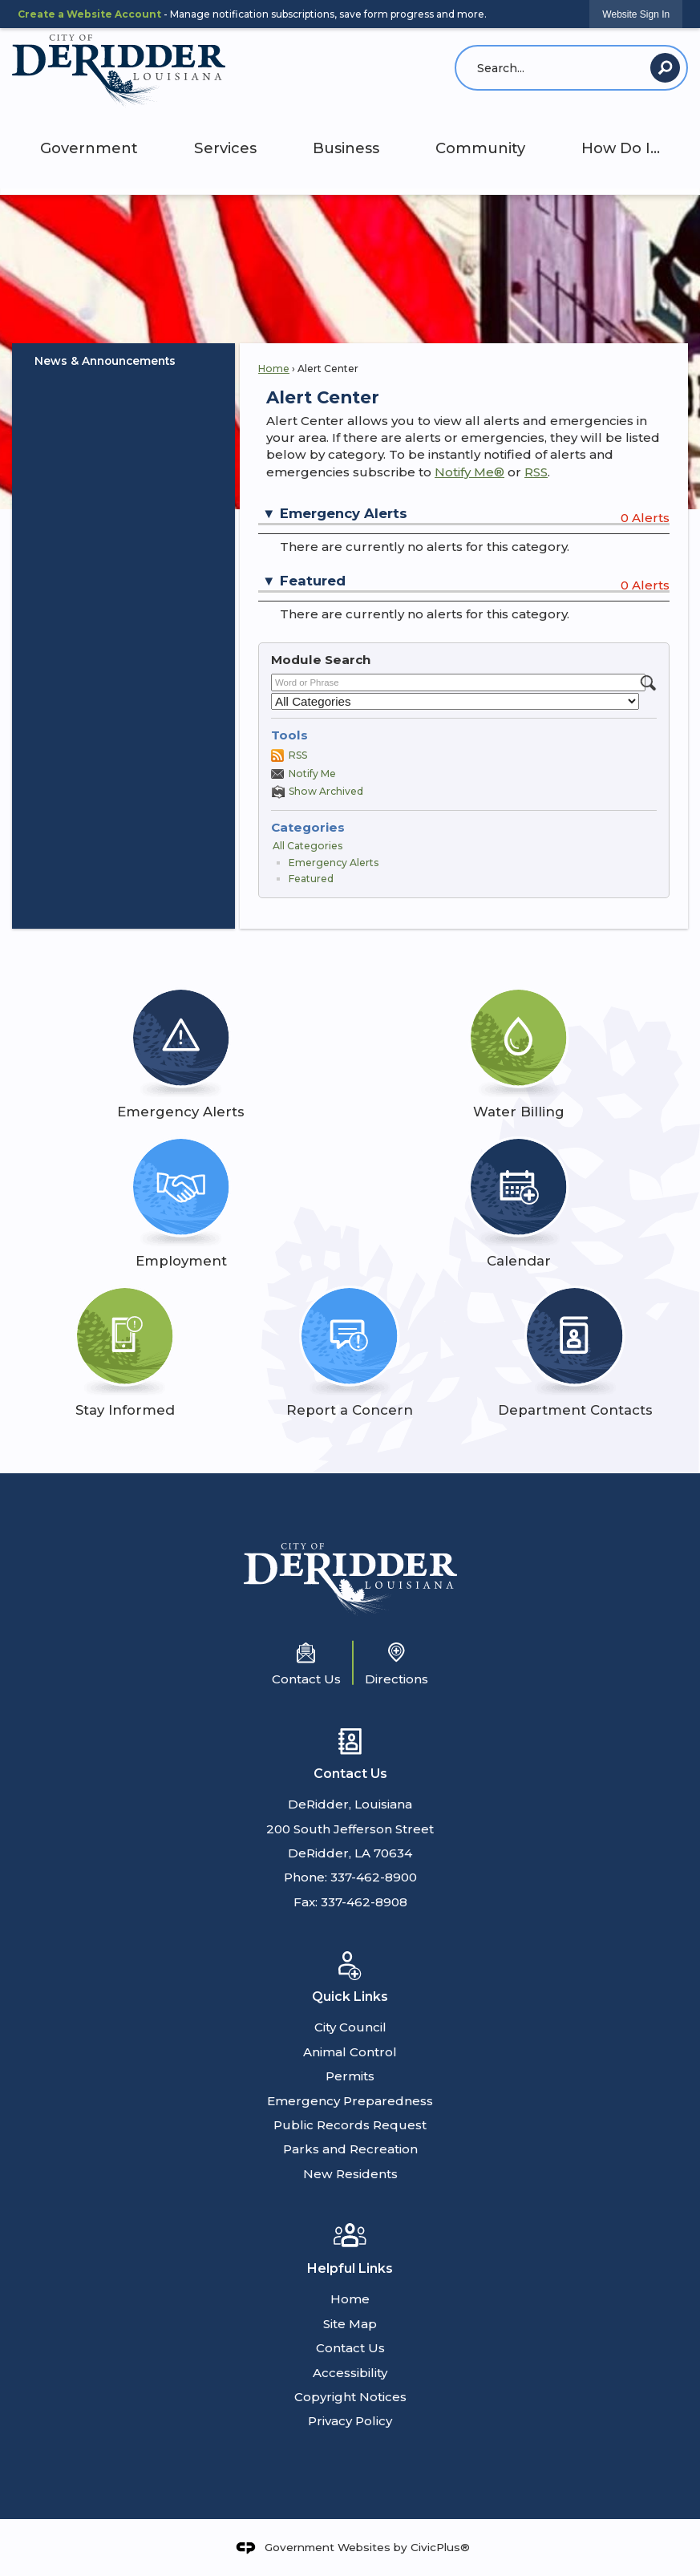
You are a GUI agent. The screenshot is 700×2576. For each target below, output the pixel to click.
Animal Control (350, 2052)
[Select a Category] (455, 701)
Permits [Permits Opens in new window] (350, 2076)
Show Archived (326, 791)
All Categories (307, 846)
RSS (536, 472)
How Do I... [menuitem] (620, 148)
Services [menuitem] (225, 148)
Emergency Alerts (333, 863)
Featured (311, 879)
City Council (350, 2027)
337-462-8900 (373, 1877)
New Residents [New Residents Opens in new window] (350, 2173)
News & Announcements (105, 360)
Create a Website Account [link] (89, 14)
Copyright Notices (350, 2396)
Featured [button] (313, 581)
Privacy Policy (350, 2420)
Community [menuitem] (480, 148)
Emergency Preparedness (350, 2100)
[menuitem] (123, 361)
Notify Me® (469, 472)
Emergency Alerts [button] (343, 513)
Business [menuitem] (346, 148)
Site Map (350, 2323)
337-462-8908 (364, 1902)
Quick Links (350, 1996)
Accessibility (350, 2372)
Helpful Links (350, 2268)
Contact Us (350, 2347)
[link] (635, 14)
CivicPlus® (440, 2546)
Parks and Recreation (350, 2149)
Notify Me (312, 774)
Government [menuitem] (89, 148)
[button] (665, 68)
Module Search (320, 659)
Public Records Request (350, 2124)
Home (273, 369)
